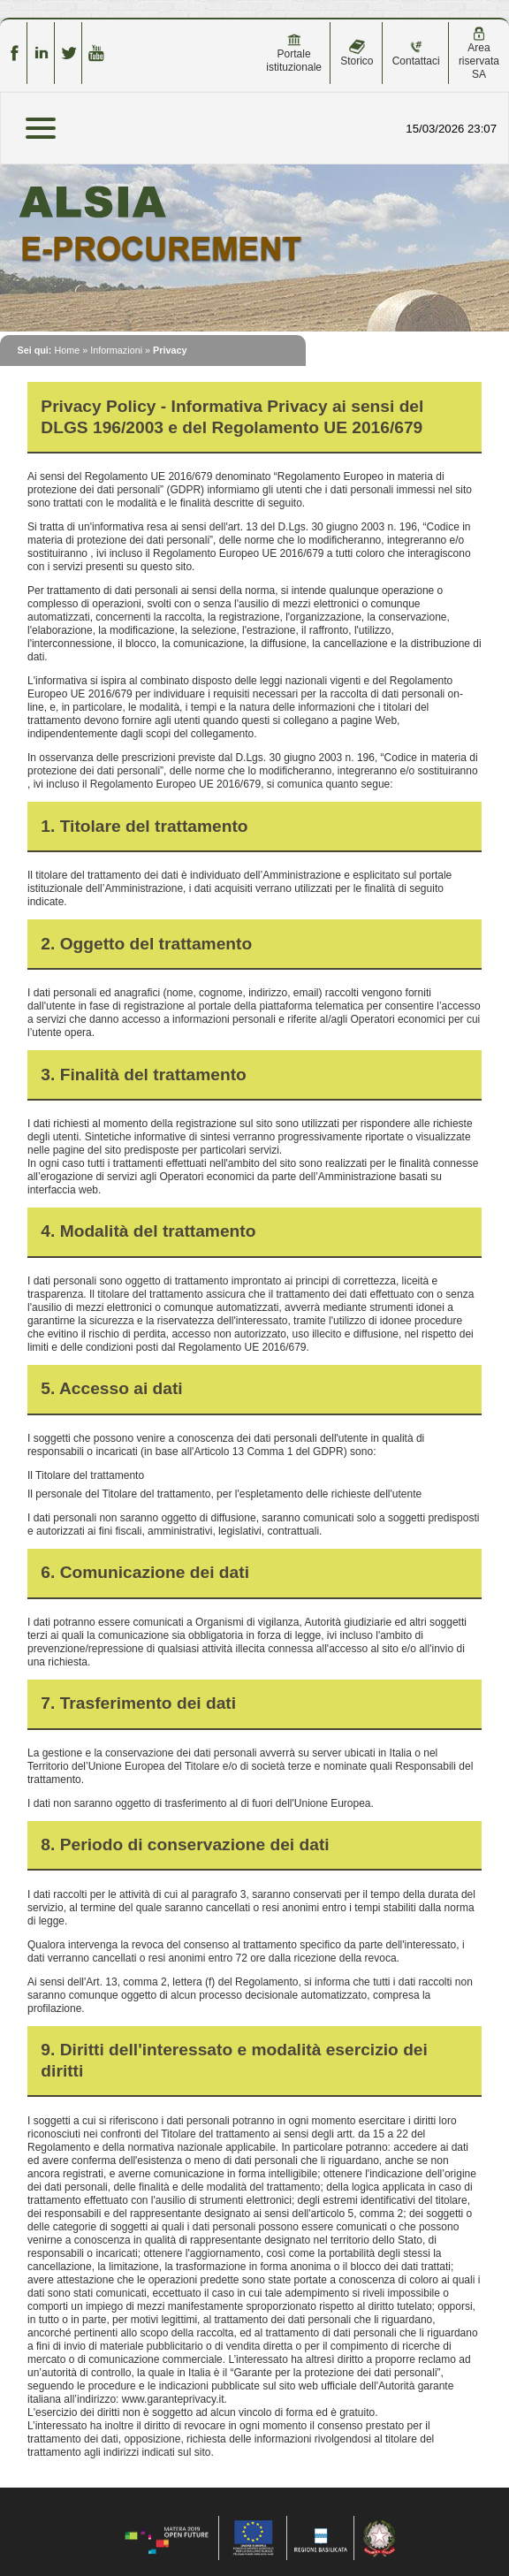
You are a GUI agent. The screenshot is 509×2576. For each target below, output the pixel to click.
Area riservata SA (479, 53)
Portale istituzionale (294, 53)
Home (67, 350)
